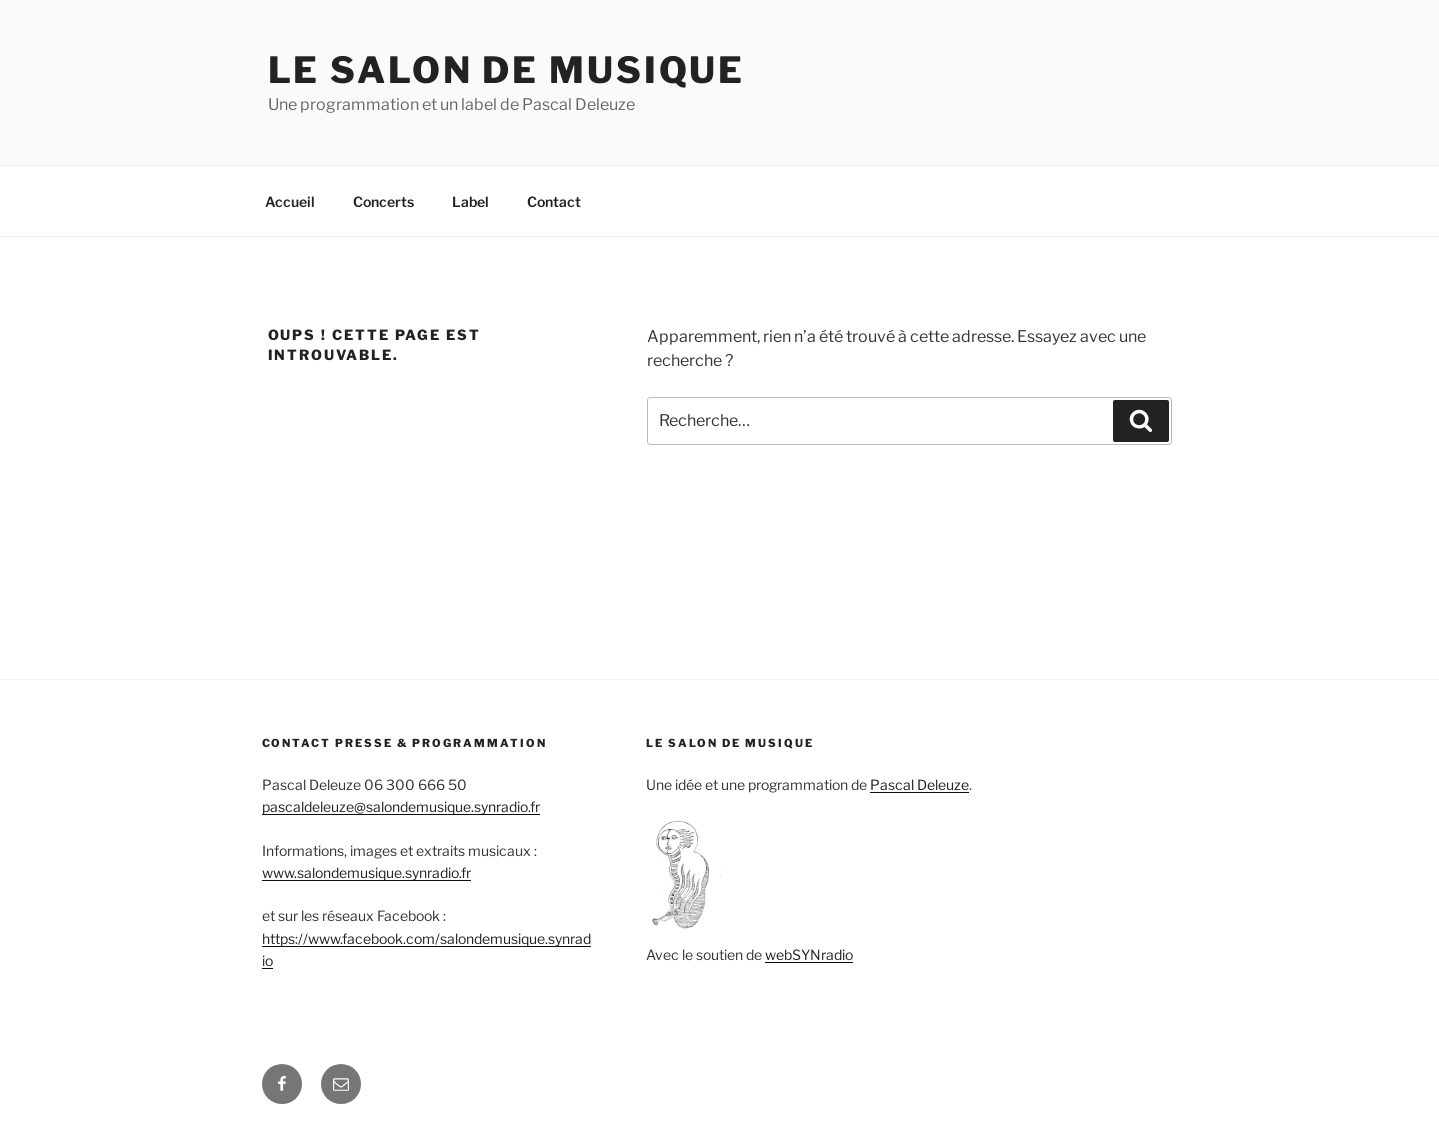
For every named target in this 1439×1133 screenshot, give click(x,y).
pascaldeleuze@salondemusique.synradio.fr (401, 806)
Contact (554, 201)
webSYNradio (809, 954)
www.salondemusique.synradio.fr (366, 872)
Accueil (290, 201)
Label (470, 201)
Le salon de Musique (507, 70)
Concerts (383, 201)
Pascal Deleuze (919, 784)
